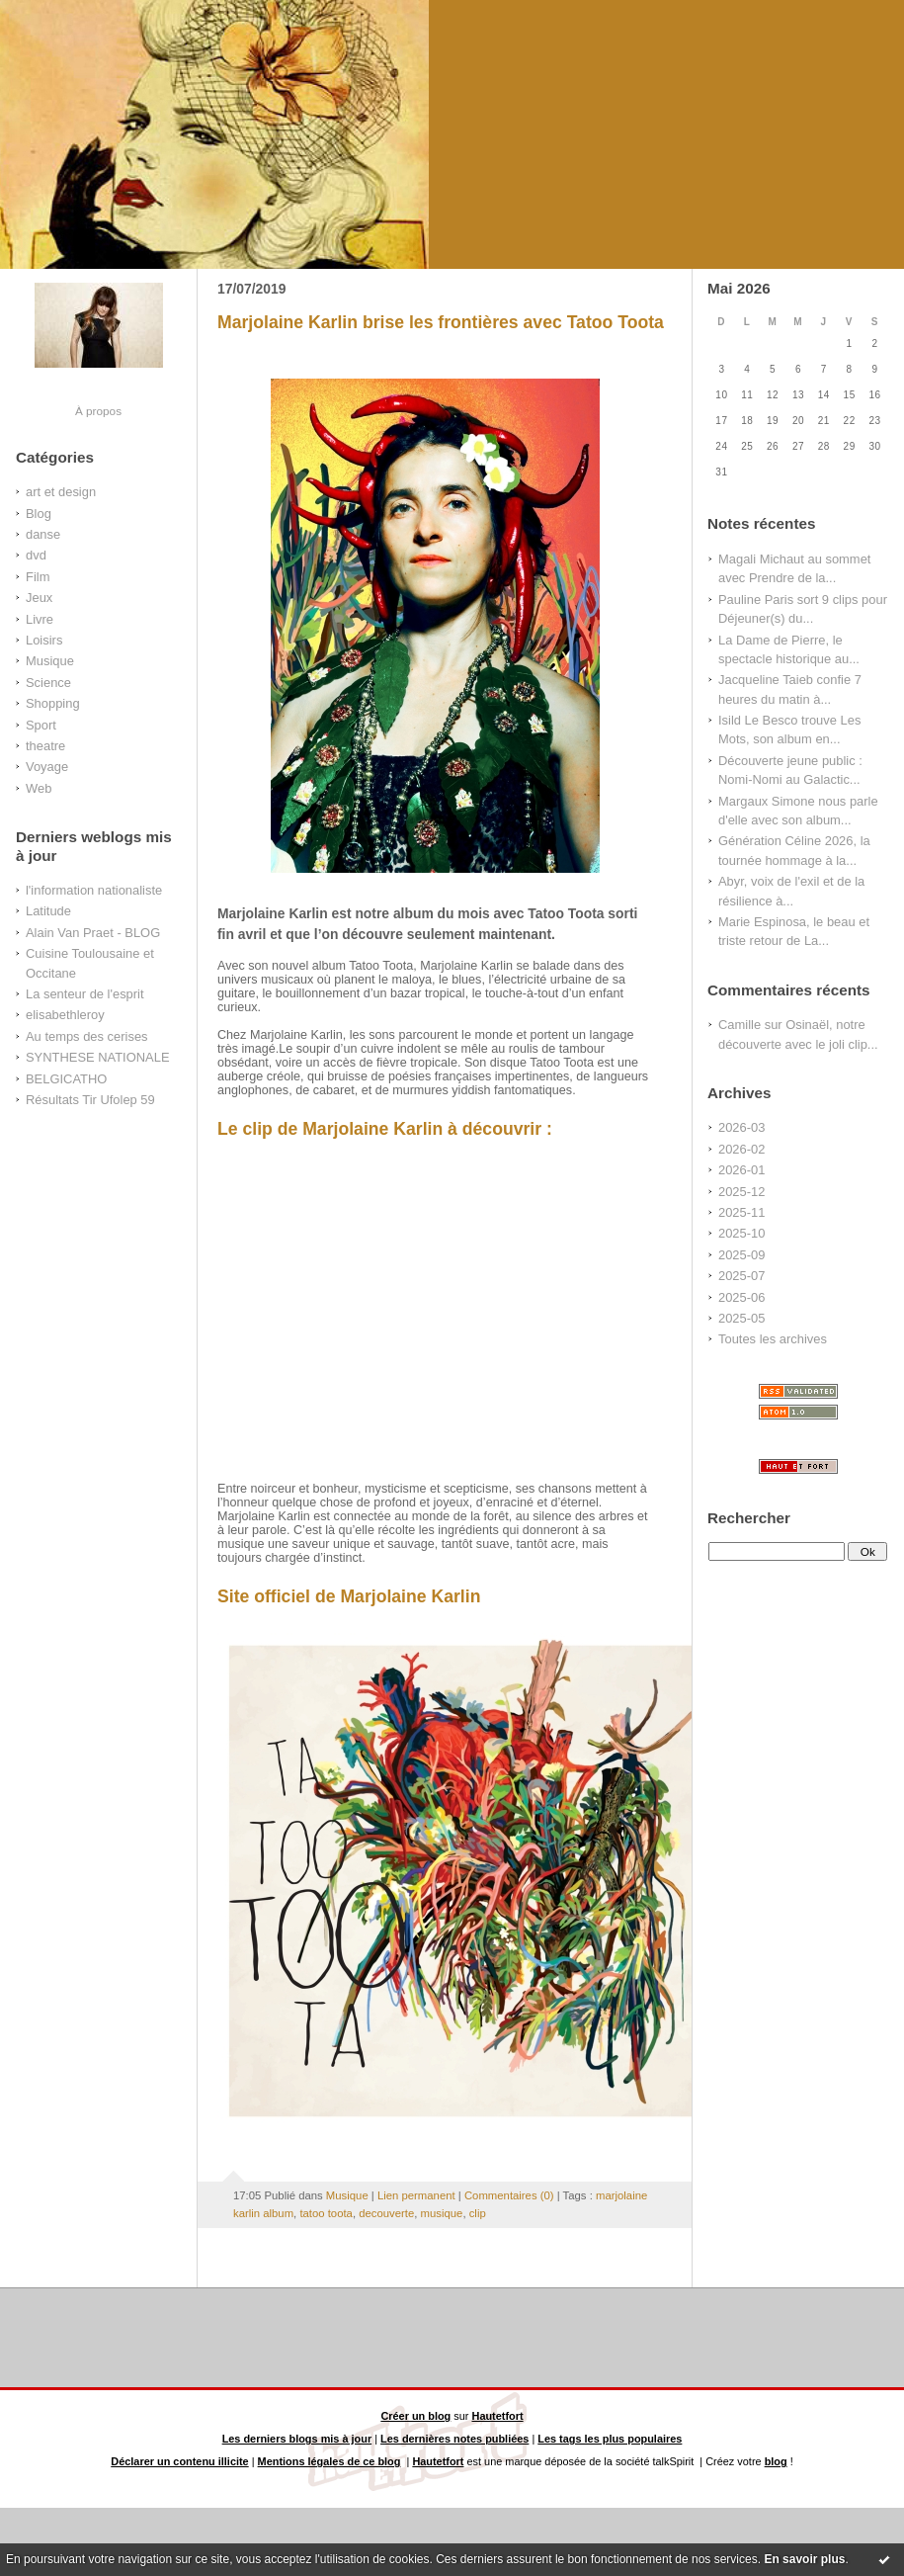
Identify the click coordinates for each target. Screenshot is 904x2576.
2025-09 (741, 1254)
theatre (45, 745)
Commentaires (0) (509, 2195)
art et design (61, 491)
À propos (98, 410)
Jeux (39, 597)
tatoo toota (326, 2213)
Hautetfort (498, 2416)
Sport (41, 725)
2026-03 (741, 1127)
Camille (739, 1024)
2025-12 (741, 1191)
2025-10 (741, 1233)
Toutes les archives (772, 1338)
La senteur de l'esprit (85, 994)
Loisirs (44, 640)
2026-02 (741, 1149)
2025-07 (741, 1275)
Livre (39, 619)
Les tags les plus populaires (609, 2439)
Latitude (48, 910)
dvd (36, 555)
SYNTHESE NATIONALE (98, 1057)
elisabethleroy (65, 1014)
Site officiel (263, 1596)
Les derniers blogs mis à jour (297, 2439)
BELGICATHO (66, 1079)
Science (48, 682)
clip (477, 2213)
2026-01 (741, 1169)
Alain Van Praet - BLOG (93, 932)
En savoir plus (804, 2559)
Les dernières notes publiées (454, 2439)
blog (776, 2461)
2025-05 (741, 1318)
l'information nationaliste (94, 890)
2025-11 (741, 1212)
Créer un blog (415, 2416)
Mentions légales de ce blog (329, 2461)
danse (43, 534)
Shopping (53, 703)
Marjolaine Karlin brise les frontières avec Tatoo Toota (440, 322)
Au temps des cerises (87, 1036)
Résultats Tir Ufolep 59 (90, 1099)
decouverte (386, 2213)
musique (442, 2213)
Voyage (47, 766)
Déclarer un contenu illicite (179, 2461)
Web (38, 788)
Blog (38, 513)
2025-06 (741, 1297)
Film (37, 576)
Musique (50, 660)
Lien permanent (416, 2195)
